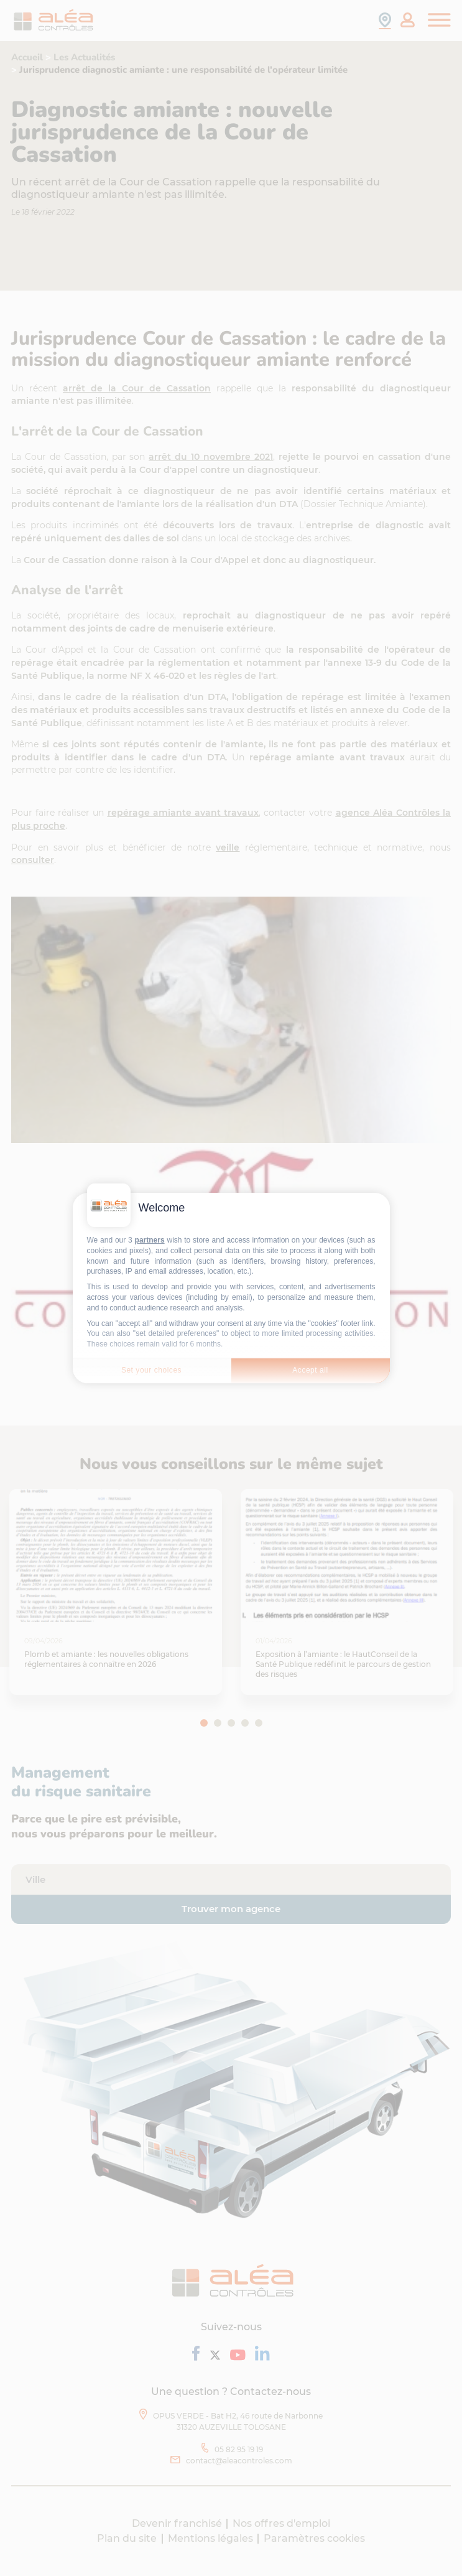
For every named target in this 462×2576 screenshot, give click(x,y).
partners (150, 1240)
